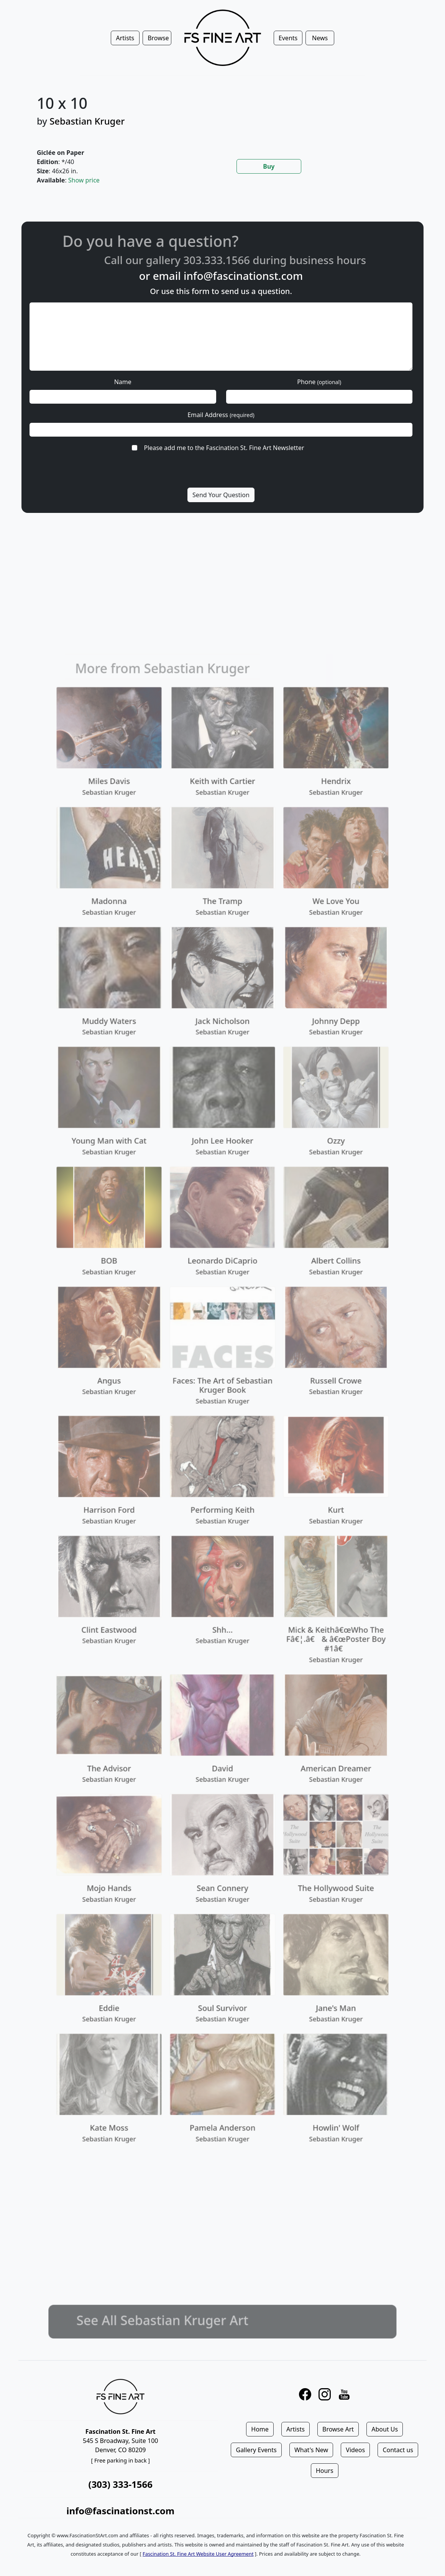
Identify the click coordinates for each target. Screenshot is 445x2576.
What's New (311, 2450)
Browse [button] (158, 38)
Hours (324, 2470)
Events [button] (288, 38)
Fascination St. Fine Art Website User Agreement (198, 2553)
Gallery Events (256, 2450)
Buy (268, 166)
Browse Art (338, 2429)
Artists (295, 2429)
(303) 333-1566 (121, 2484)
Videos (355, 2450)
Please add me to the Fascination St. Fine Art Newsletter (224, 448)
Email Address (221, 415)
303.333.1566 (240, 260)
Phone (319, 382)
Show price (84, 180)
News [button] (320, 38)
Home (260, 2429)
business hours (351, 260)
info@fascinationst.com (243, 275)
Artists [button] (125, 38)
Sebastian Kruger (87, 121)
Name (122, 382)
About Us (384, 2429)
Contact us (398, 2450)
